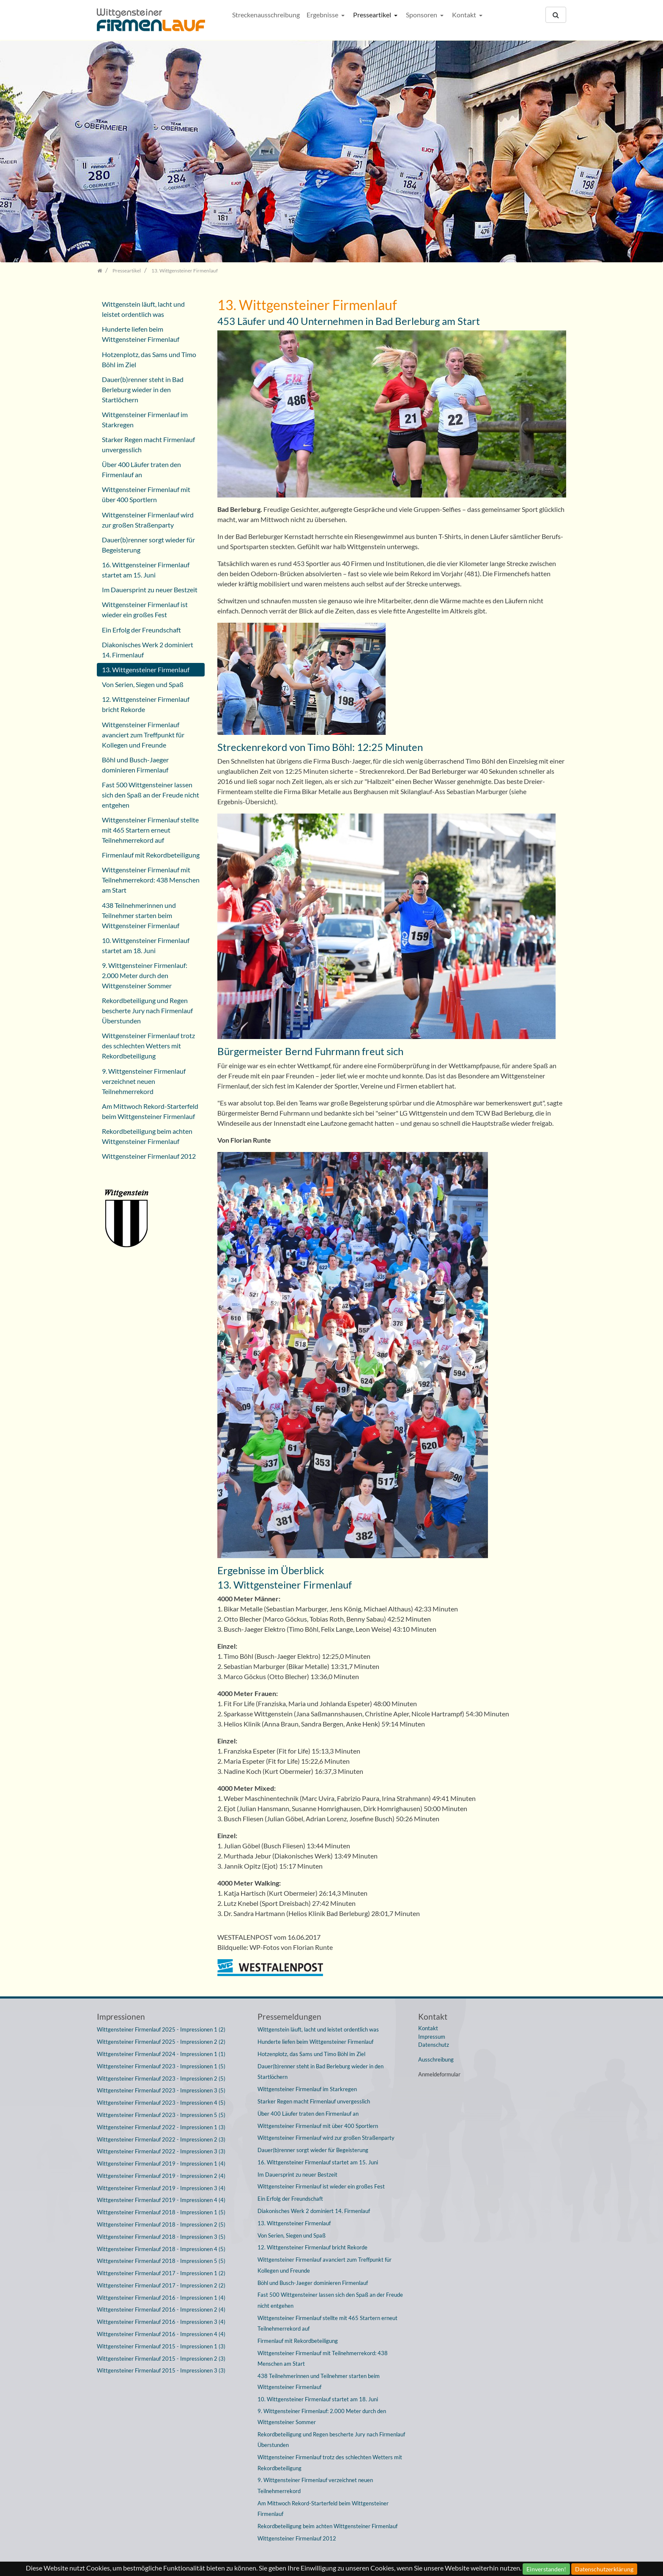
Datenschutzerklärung (604, 2569)
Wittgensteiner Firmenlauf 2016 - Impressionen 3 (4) (161, 2321)
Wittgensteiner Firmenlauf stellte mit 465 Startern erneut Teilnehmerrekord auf (150, 830)
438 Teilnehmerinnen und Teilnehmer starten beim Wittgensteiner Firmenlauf (140, 915)
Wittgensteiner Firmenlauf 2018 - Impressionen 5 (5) (161, 2260)
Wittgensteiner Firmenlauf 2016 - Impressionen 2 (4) (161, 2309)
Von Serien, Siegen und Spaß (143, 684)
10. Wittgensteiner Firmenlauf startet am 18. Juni (145, 945)
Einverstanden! (546, 2569)
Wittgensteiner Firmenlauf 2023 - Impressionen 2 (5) (161, 2078)
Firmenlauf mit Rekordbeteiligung (151, 855)
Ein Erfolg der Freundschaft (141, 630)
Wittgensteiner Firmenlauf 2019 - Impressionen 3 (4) (161, 2188)
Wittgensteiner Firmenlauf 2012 (149, 1156)
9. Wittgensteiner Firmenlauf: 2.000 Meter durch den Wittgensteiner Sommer (144, 975)
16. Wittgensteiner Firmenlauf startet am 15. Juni (145, 570)
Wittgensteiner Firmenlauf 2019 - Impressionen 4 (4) (161, 2200)
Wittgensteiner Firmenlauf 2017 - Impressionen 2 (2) (161, 2285)
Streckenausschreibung (266, 15)
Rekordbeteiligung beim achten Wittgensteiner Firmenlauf (147, 1136)
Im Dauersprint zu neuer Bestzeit (149, 590)
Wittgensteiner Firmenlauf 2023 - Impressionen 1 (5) (161, 2066)
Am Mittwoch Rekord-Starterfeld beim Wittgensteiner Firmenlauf (150, 1111)
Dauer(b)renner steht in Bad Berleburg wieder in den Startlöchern (143, 389)
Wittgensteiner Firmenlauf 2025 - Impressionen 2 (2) (161, 2041)
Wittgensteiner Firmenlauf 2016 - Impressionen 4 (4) (161, 2334)
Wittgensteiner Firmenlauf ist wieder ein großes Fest (145, 609)
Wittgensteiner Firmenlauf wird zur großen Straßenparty (148, 520)
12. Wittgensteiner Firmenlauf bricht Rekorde (145, 704)
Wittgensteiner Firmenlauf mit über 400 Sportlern (146, 494)
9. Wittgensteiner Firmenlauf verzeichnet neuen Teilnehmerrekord (144, 1081)
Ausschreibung (436, 2059)
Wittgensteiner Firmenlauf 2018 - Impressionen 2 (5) (161, 2224)
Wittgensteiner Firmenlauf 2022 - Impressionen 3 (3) (161, 2151)
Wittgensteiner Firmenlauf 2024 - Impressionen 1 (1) (161, 2054)
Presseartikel (372, 15)
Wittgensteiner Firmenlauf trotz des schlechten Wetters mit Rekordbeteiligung (148, 1045)
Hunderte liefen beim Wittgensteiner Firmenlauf (140, 334)
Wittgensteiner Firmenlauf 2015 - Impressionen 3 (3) (161, 2370)
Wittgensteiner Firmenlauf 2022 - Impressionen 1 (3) (161, 2127)
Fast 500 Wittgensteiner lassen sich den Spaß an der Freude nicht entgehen (150, 795)
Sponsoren (422, 15)
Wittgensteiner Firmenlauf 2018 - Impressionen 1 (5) (161, 2212)
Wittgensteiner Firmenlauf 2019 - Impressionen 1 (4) (161, 2163)
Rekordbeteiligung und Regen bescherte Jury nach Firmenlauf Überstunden (147, 1010)
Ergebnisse (323, 15)
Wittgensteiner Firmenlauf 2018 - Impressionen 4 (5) (161, 2249)
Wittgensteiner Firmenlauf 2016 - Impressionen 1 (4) (161, 2297)
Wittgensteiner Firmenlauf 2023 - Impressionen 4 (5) (161, 2102)
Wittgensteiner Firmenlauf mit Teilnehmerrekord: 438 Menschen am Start (151, 880)
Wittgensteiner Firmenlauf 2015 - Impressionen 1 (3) (161, 2346)
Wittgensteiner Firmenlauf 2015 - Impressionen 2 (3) (161, 2358)
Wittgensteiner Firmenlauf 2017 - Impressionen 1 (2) (161, 2273)
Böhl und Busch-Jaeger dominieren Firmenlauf (135, 765)
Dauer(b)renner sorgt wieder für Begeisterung (148, 545)
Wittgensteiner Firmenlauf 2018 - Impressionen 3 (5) (161, 2236)
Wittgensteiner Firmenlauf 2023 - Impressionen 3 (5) (161, 2090)
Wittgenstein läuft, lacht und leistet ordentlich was (143, 309)
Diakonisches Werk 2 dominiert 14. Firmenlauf (147, 650)
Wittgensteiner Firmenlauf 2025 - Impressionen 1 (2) (161, 2029)
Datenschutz (433, 2044)
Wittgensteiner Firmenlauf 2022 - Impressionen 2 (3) (161, 2139)
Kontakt (464, 15)
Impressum (431, 2036)
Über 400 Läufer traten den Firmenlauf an (141, 469)
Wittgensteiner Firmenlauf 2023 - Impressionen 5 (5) (161, 2114)
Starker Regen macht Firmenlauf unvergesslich (148, 444)
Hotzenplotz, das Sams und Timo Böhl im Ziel (149, 359)
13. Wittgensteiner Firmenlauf (145, 669)
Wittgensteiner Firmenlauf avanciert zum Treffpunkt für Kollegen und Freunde (143, 734)
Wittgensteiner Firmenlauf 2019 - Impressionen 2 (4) (161, 2175)
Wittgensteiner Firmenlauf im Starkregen (145, 419)
